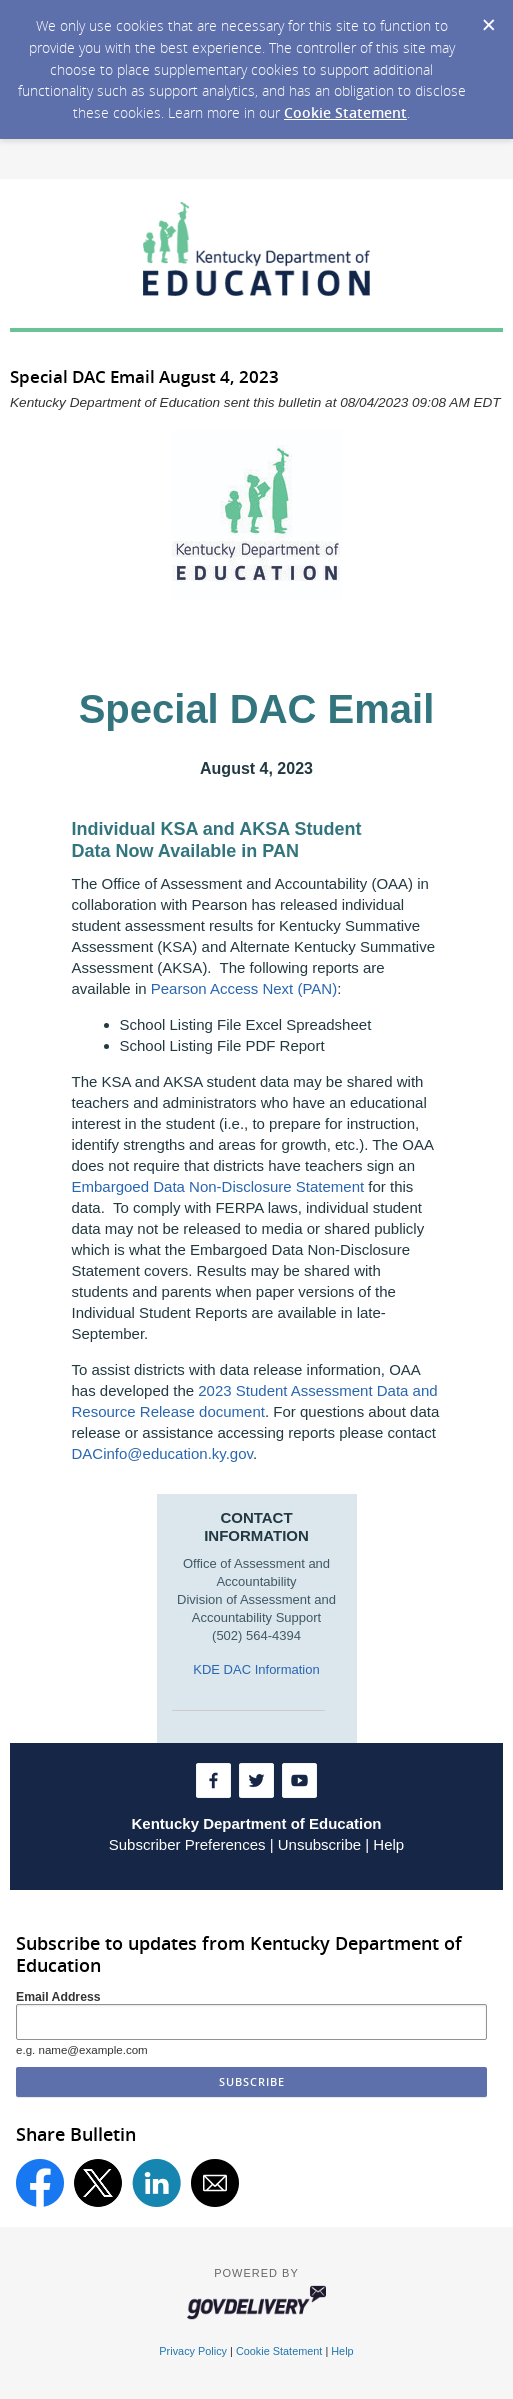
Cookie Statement (345, 112)
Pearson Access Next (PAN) (244, 988)
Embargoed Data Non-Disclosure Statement (218, 1186)
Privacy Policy (193, 2351)
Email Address (58, 1997)
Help (388, 1844)
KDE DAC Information (256, 1669)
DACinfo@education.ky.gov (162, 1453)
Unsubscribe (319, 1844)
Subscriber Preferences (187, 1844)
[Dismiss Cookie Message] (488, 19)
